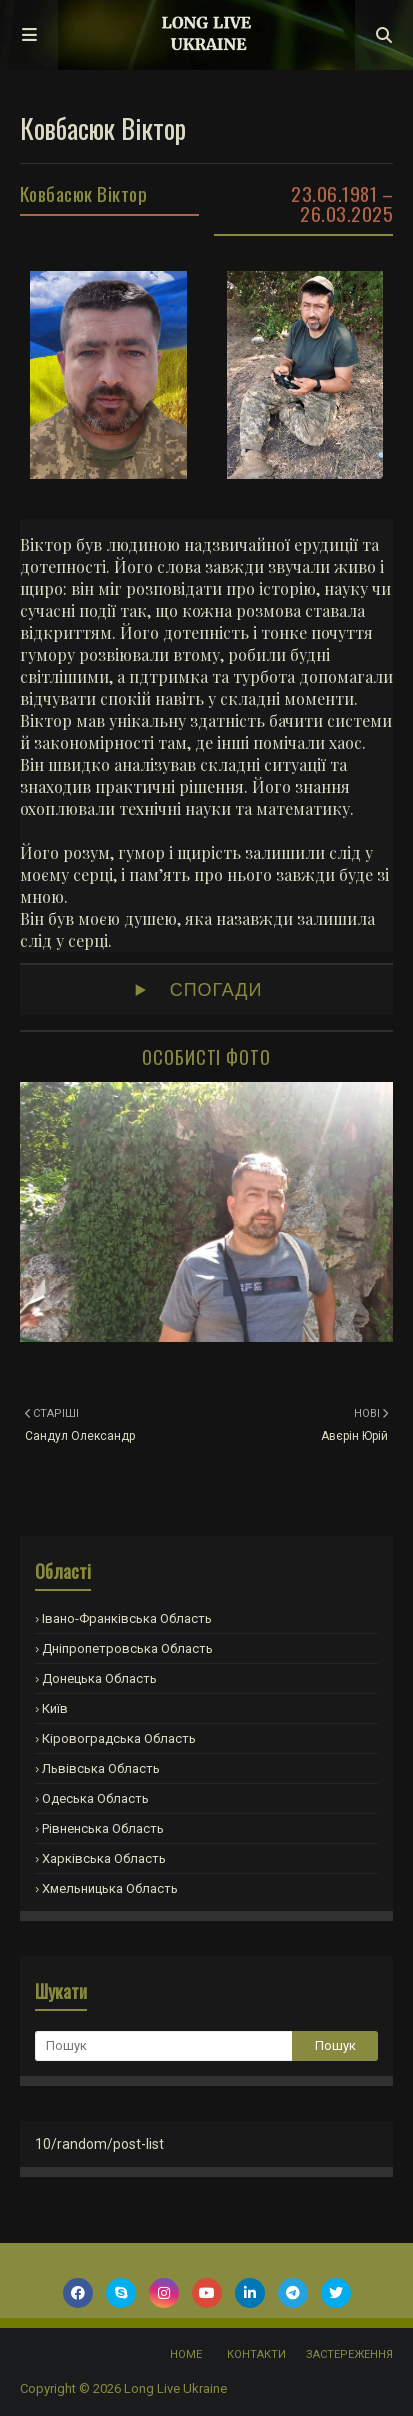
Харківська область (104, 1858)
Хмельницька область (110, 1888)
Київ (55, 1708)
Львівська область (101, 1768)
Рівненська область (103, 1828)
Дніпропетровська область (127, 1648)
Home (186, 2354)
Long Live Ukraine (175, 2388)
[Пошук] (163, 2046)
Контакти (256, 2354)
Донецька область (99, 1678)
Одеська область (95, 1798)
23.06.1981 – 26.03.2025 (342, 203)
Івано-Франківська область (127, 1618)
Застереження (349, 2354)
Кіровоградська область (119, 1738)
